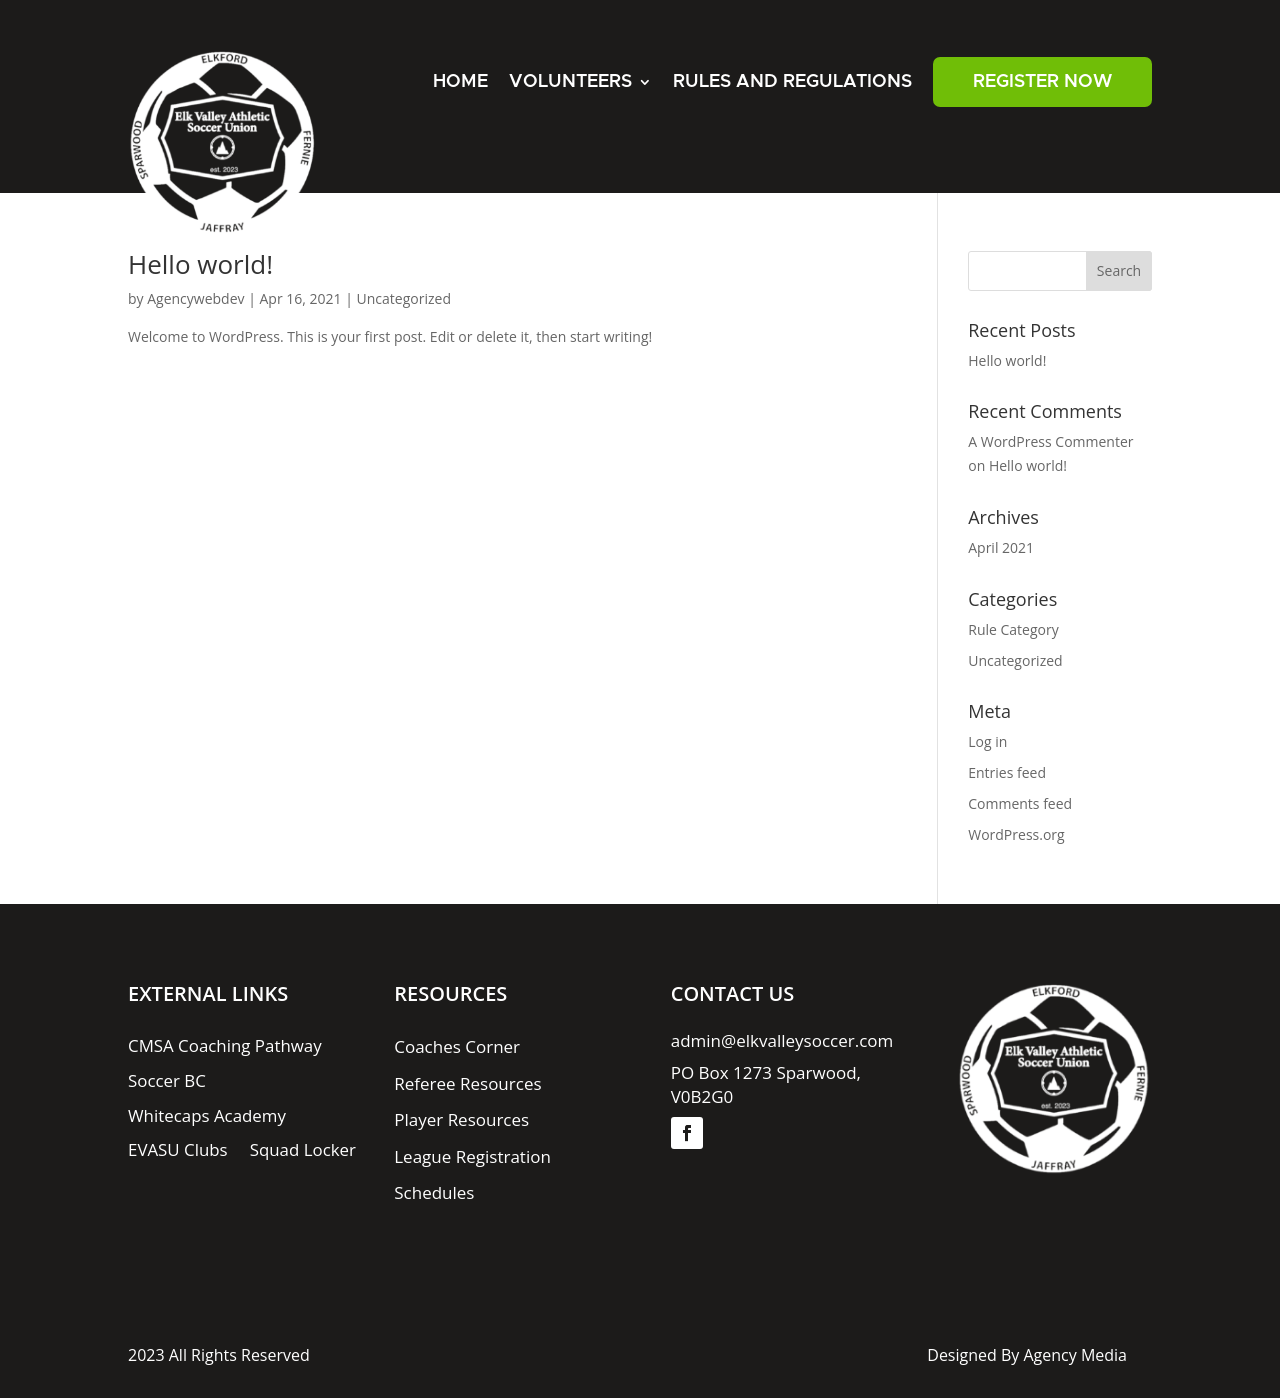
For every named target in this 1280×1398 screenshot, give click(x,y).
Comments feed (1020, 803)
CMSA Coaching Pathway (225, 1048)
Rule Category (1013, 629)
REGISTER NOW (1042, 82)
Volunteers (570, 82)
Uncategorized (404, 298)
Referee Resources (467, 1084)
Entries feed (1007, 772)
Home (460, 82)
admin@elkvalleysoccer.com (782, 1041)
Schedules (434, 1193)
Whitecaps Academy (207, 1117)
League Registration (472, 1157)
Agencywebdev (195, 298)
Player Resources (461, 1120)
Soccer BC (167, 1082)
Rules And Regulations (792, 82)
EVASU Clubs (178, 1152)
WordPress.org (1016, 834)
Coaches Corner (457, 1048)
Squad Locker (303, 1152)
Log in (987, 741)
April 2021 (1001, 547)
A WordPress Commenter (1050, 441)
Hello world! (200, 264)
